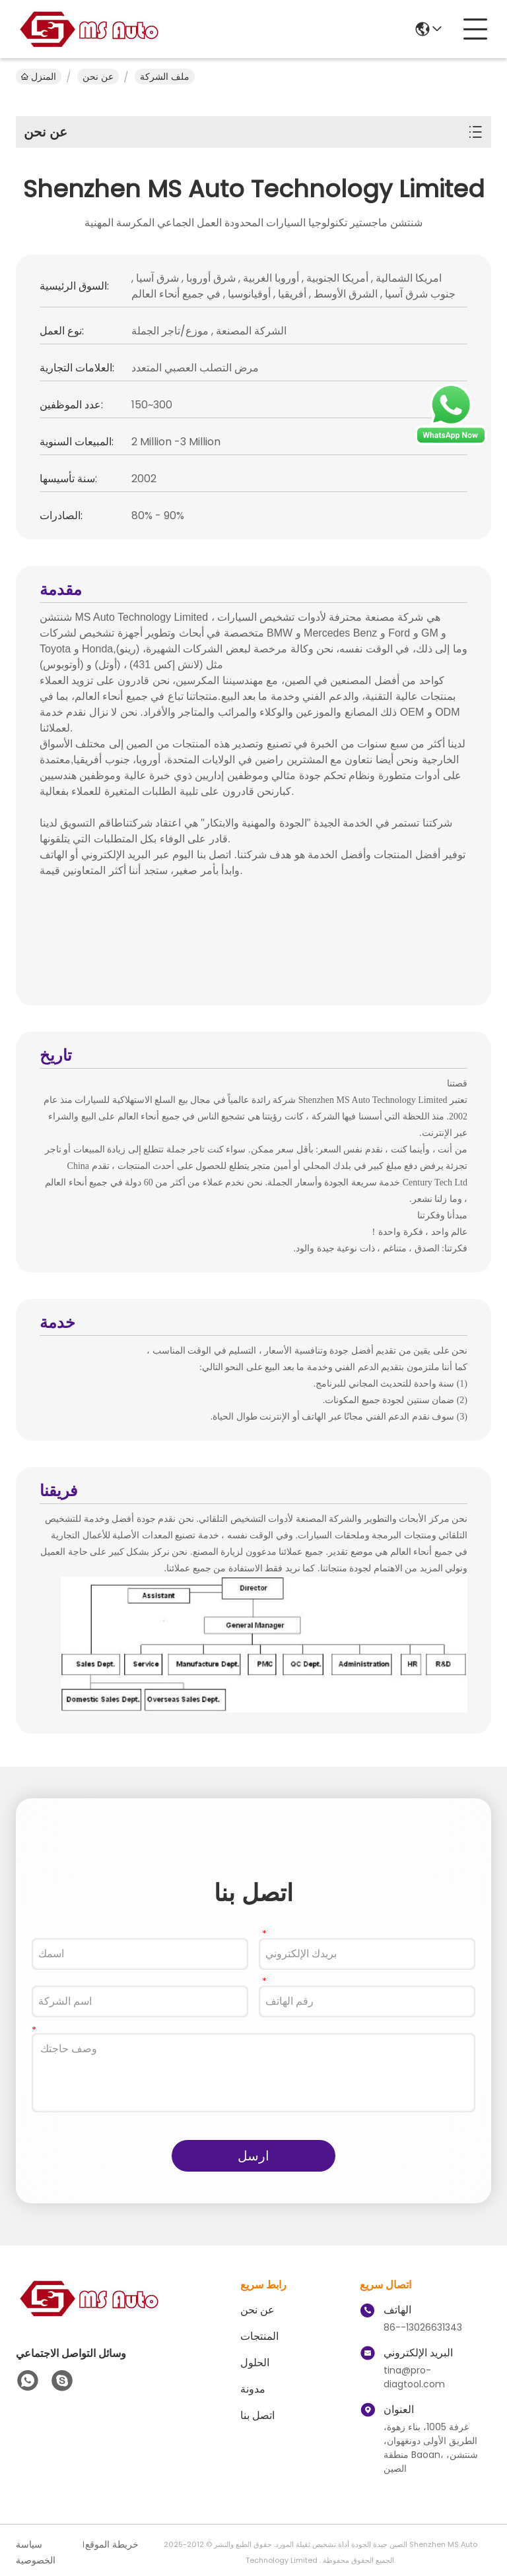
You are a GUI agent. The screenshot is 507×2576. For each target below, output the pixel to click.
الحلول (254, 2362)
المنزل (38, 76)
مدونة (252, 2389)
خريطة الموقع (112, 2544)
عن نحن (98, 76)
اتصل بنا (257, 2415)
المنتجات (259, 2336)
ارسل (253, 2156)
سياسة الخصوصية (35, 2552)
